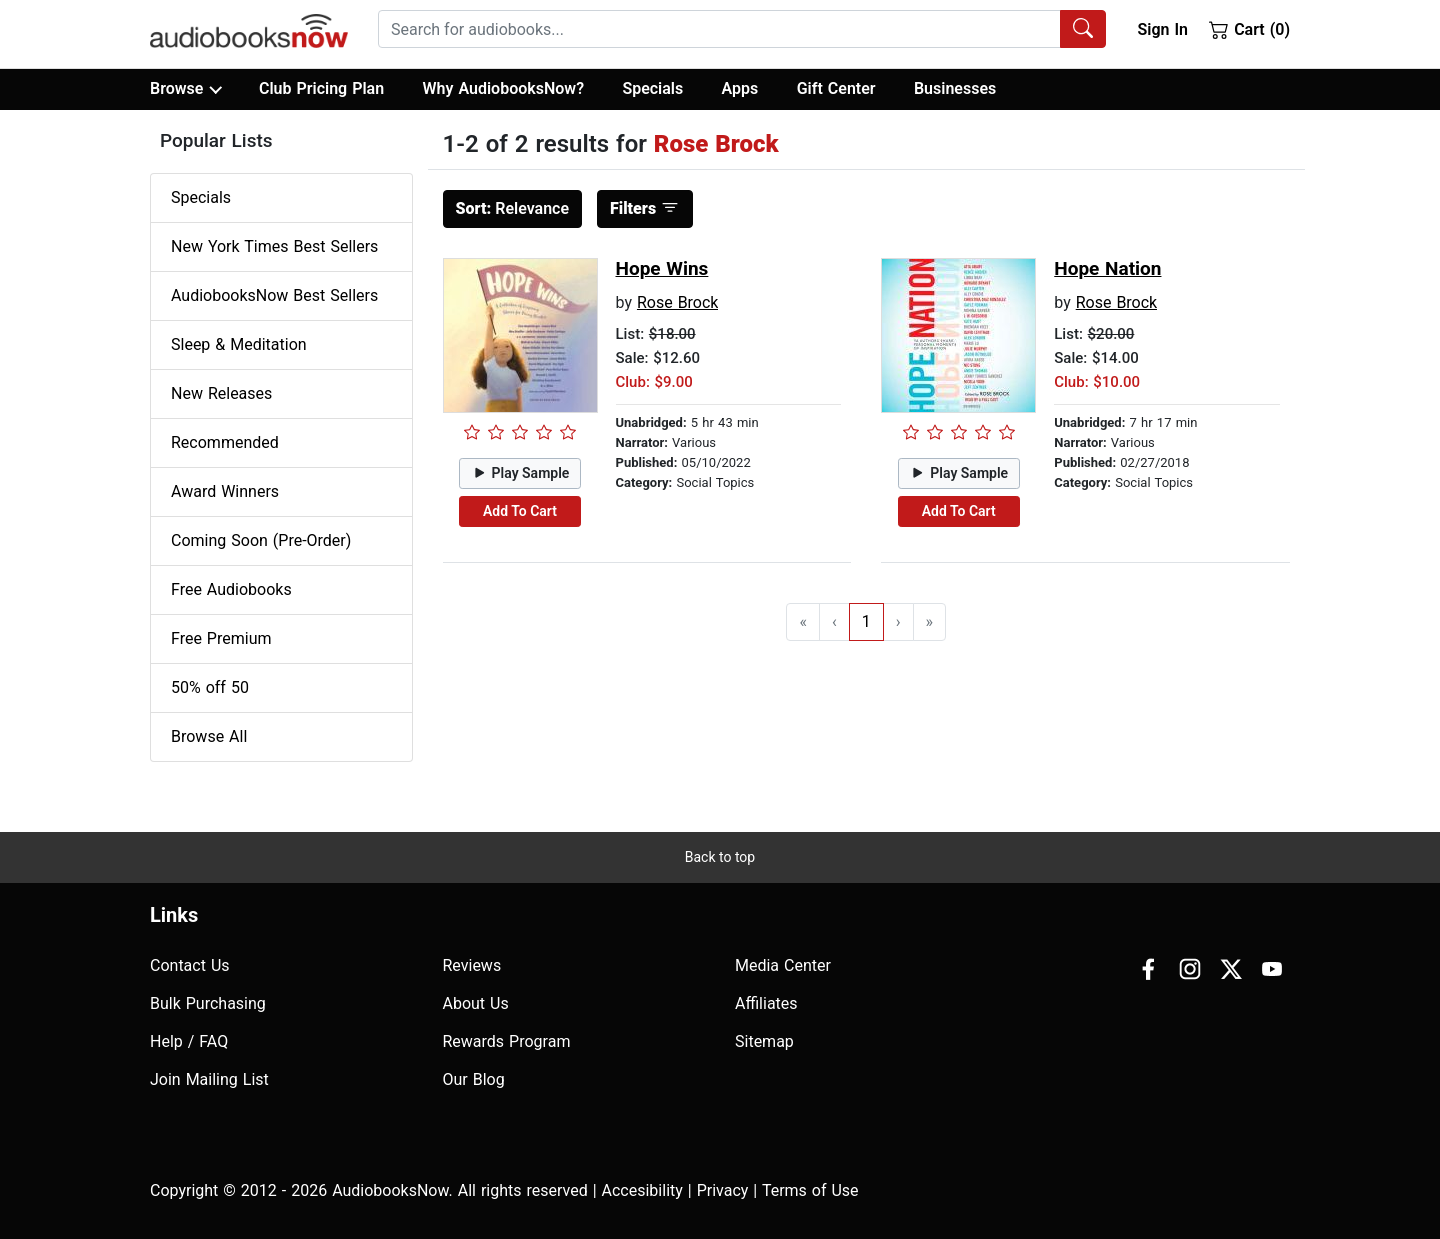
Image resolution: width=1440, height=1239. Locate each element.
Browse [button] (185, 89)
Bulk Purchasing (208, 1003)
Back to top (720, 857)
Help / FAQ (189, 1041)
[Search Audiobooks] (1083, 29)
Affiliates (766, 1003)
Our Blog (474, 1079)
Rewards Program (507, 1041)
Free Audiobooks (231, 589)
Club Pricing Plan (321, 88)
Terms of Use (810, 1190)
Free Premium (221, 638)
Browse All (209, 736)
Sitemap (764, 1041)
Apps (740, 88)
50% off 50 (210, 687)
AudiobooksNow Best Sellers (274, 295)
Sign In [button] (1162, 29)
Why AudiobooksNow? (503, 88)
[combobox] (742, 29)
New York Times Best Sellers (274, 246)
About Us (476, 1003)
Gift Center (836, 88)
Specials (652, 88)
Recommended (225, 442)
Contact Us (190, 965)
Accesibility (642, 1190)
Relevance (513, 208)
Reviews (472, 965)
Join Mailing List (209, 1079)
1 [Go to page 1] (866, 621)
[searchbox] (719, 29)
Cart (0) (1249, 29)
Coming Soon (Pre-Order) (261, 540)
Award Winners (225, 491)
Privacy (723, 1190)
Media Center (783, 965)
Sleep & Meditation (239, 344)
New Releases (221, 393)
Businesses (955, 88)
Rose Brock (678, 302)
